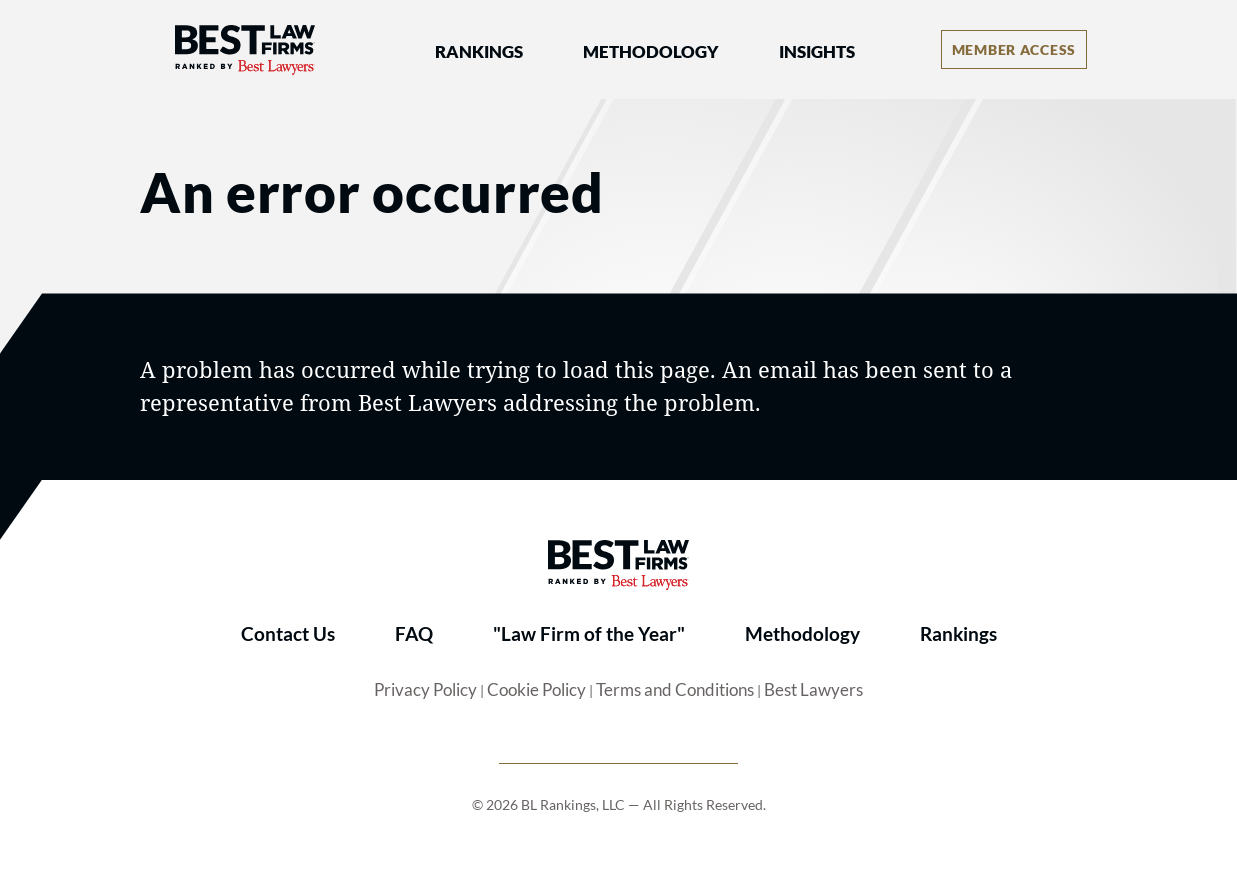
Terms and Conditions (675, 690)
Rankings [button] (479, 52)
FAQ (414, 634)
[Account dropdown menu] (1014, 49)
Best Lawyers (813, 690)
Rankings (958, 634)
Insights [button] (817, 52)
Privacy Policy (425, 690)
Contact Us (288, 634)
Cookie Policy (536, 690)
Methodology (802, 634)
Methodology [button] (651, 52)
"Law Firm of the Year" (589, 634)
